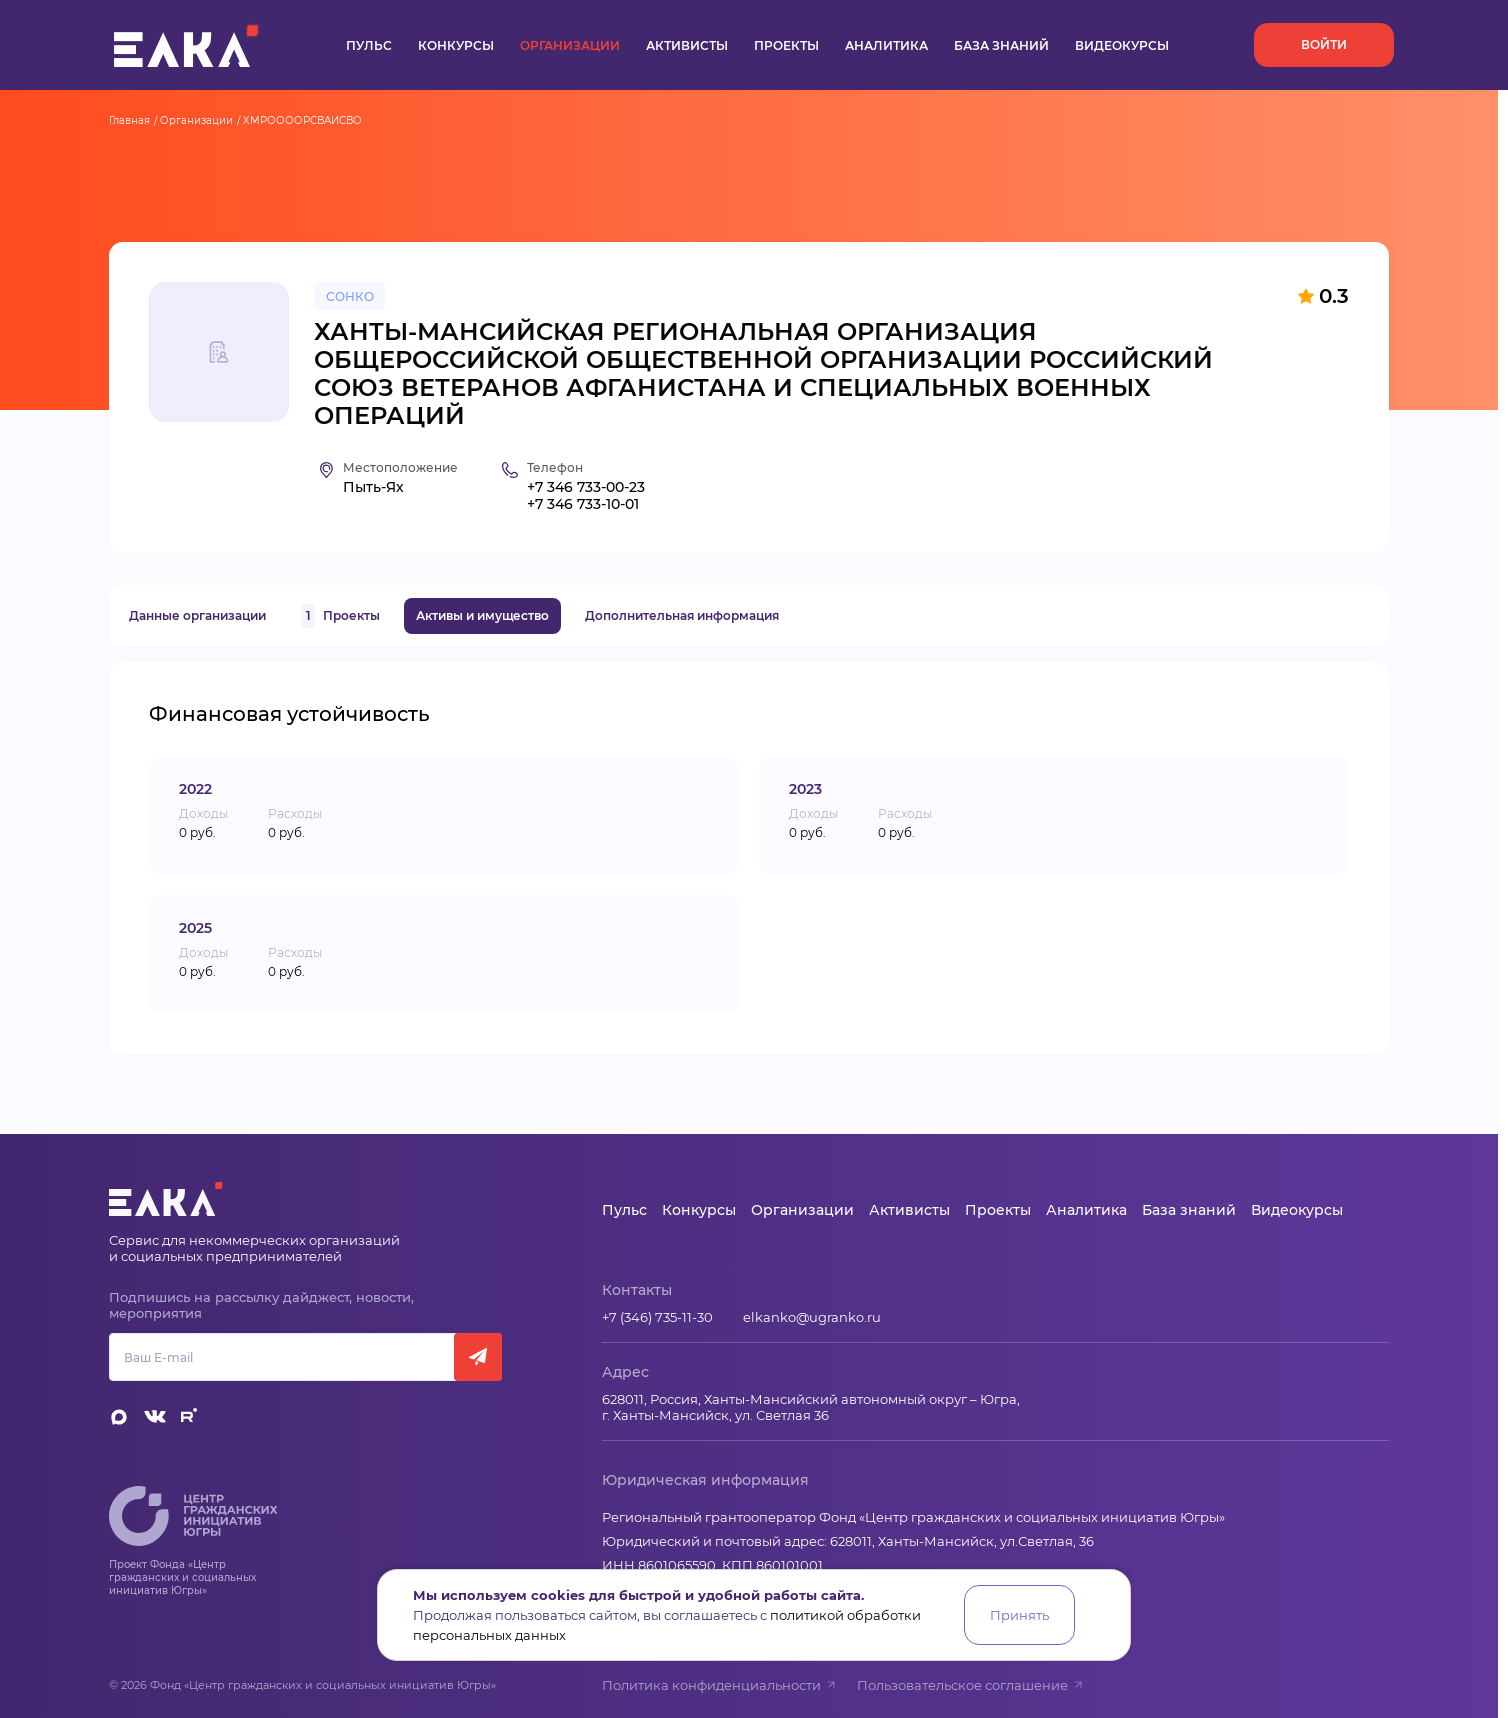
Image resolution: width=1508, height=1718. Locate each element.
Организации (570, 45)
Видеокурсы (1122, 45)
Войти (1324, 44)
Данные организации (197, 615)
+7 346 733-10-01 (583, 504)
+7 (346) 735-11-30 (657, 1317)
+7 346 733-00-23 (586, 487)
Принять (1019, 1615)
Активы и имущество (482, 615)
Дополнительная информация (682, 615)
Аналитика (886, 45)
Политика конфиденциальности (719, 1685)
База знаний (1001, 45)
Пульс (369, 45)
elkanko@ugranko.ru (812, 1317)
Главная (129, 120)
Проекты (786, 45)
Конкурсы (456, 45)
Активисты (687, 45)
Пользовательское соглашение (970, 1685)
